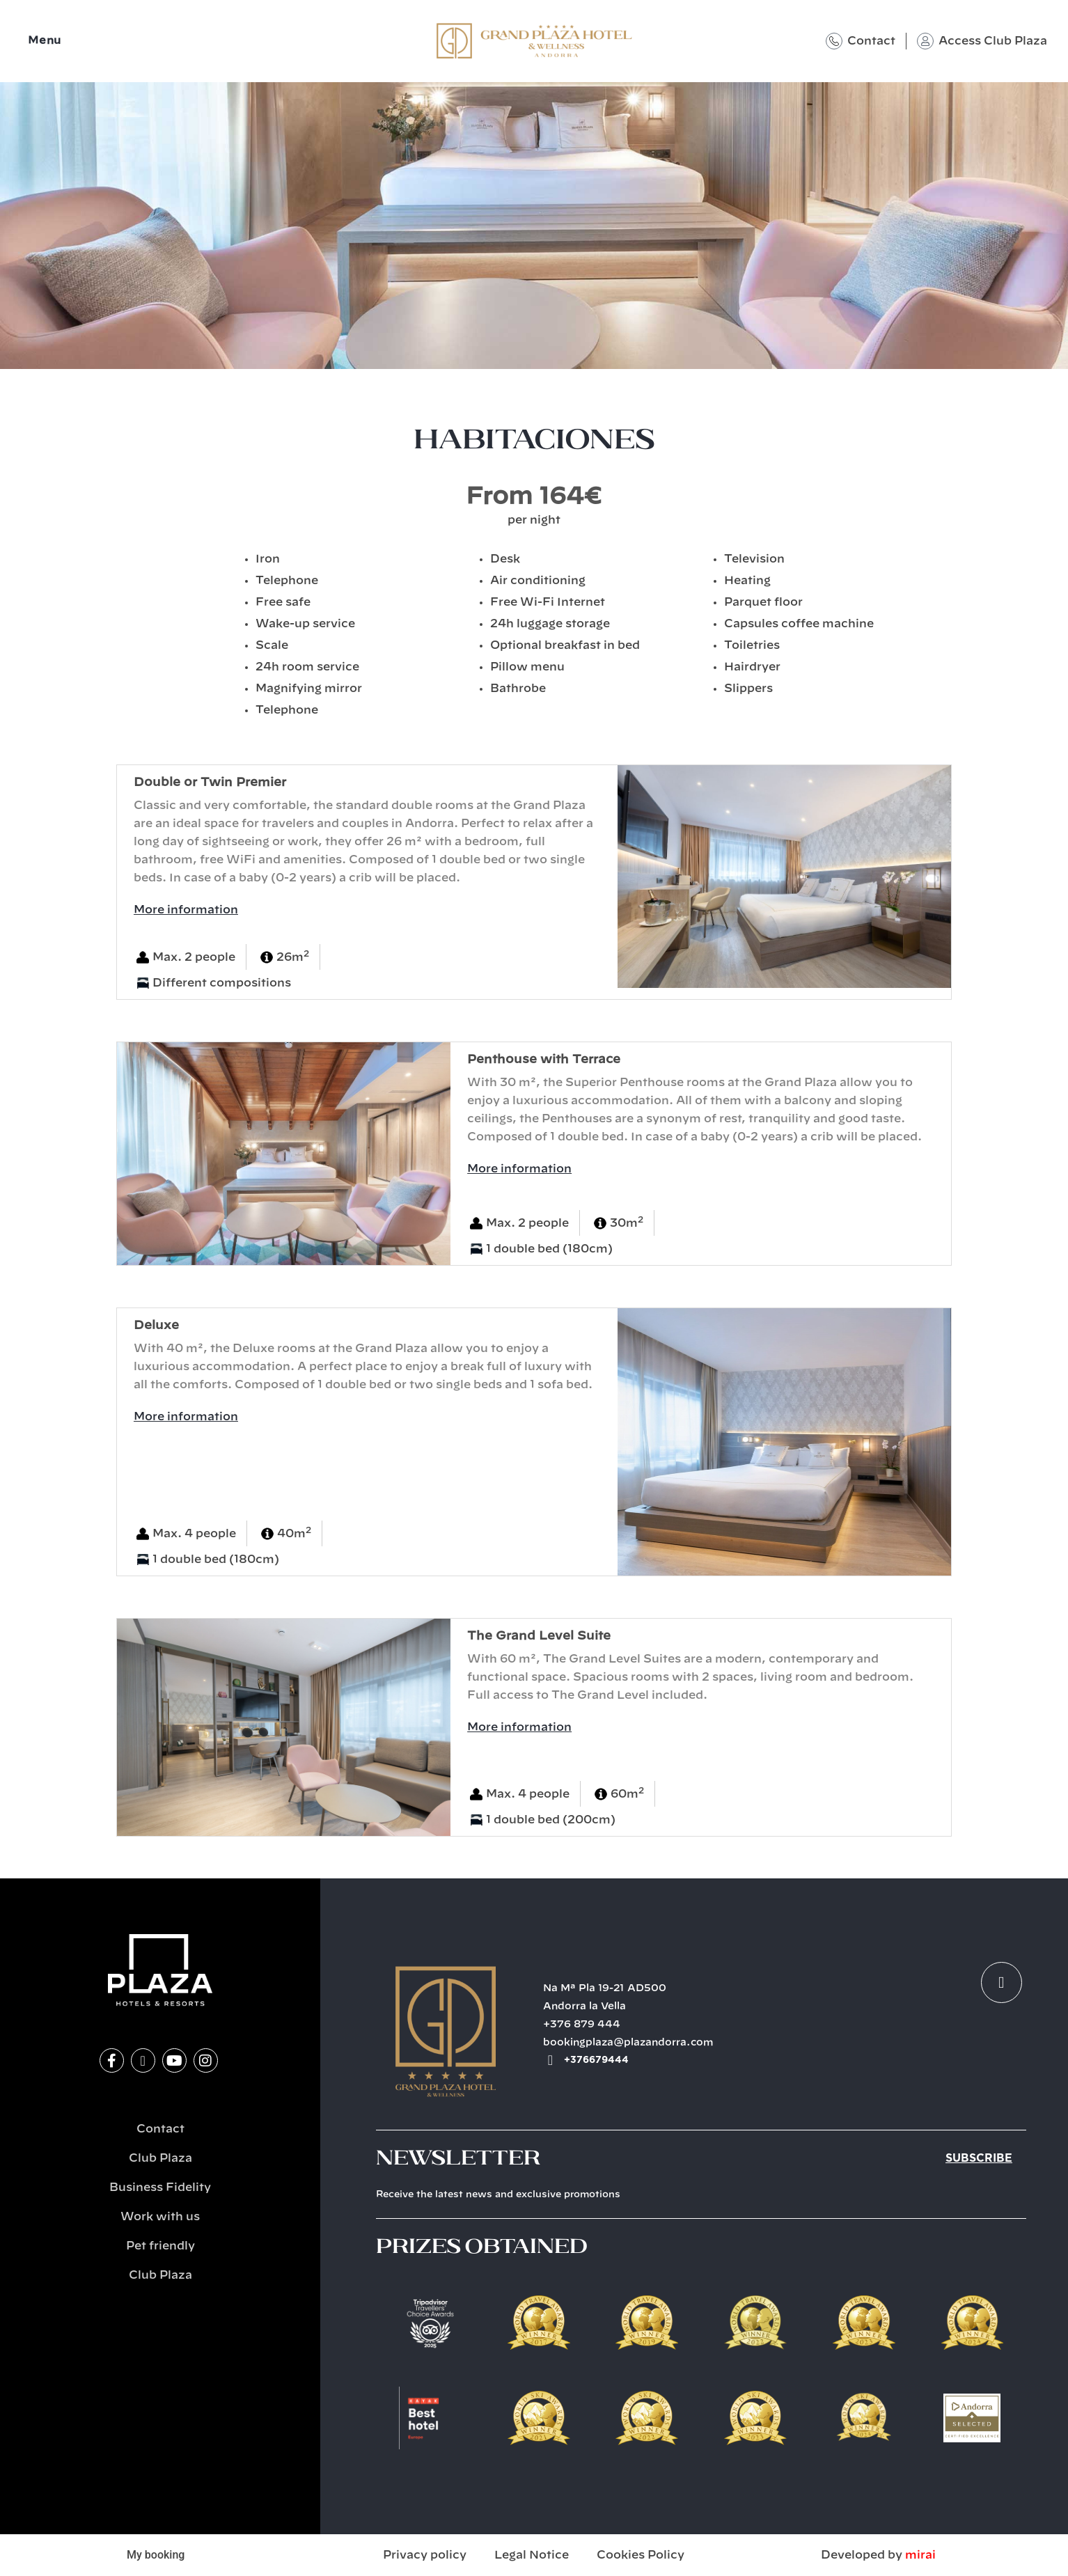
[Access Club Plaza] (925, 41)
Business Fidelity (160, 2187)
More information (186, 910)
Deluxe (156, 1325)
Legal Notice (531, 2555)
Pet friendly (160, 2246)
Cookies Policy (640, 2555)
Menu (44, 41)
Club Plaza (160, 2158)
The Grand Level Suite (539, 1636)
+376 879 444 (581, 2024)
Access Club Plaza (993, 41)
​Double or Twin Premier (210, 782)
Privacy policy (424, 2555)
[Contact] (834, 41)
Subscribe (978, 2158)
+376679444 (596, 2060)
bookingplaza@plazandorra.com (628, 2043)
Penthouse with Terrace (543, 1059)
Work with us (160, 2216)
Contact (871, 41)
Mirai (920, 2555)
